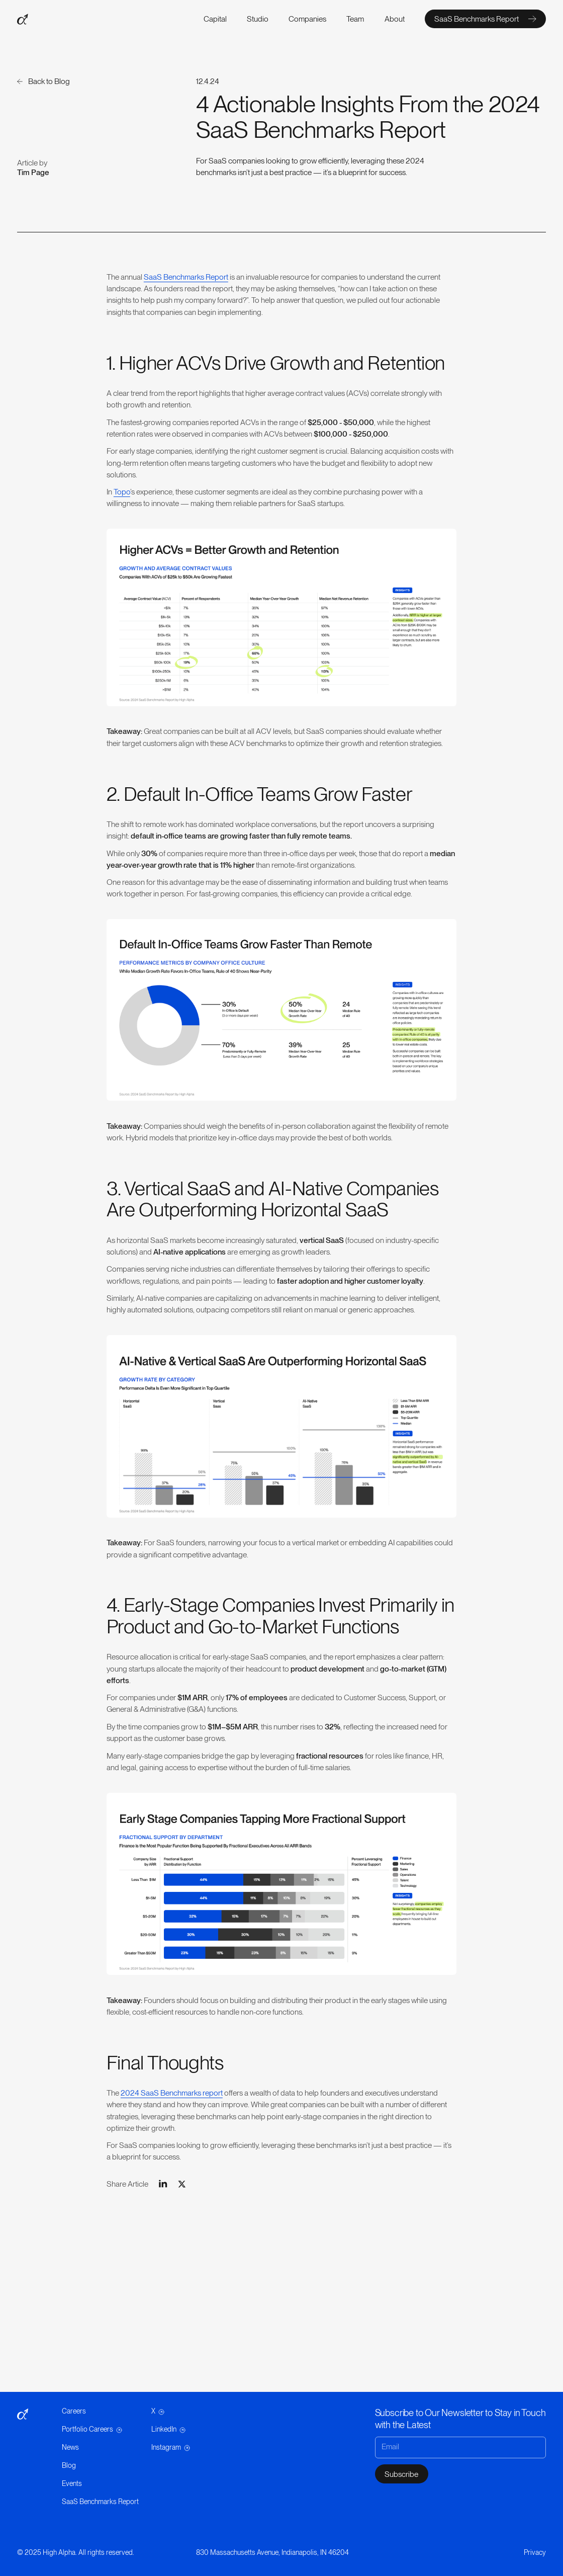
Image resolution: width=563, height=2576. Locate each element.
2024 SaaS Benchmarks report (172, 2093)
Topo (122, 491)
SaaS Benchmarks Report (186, 277)
